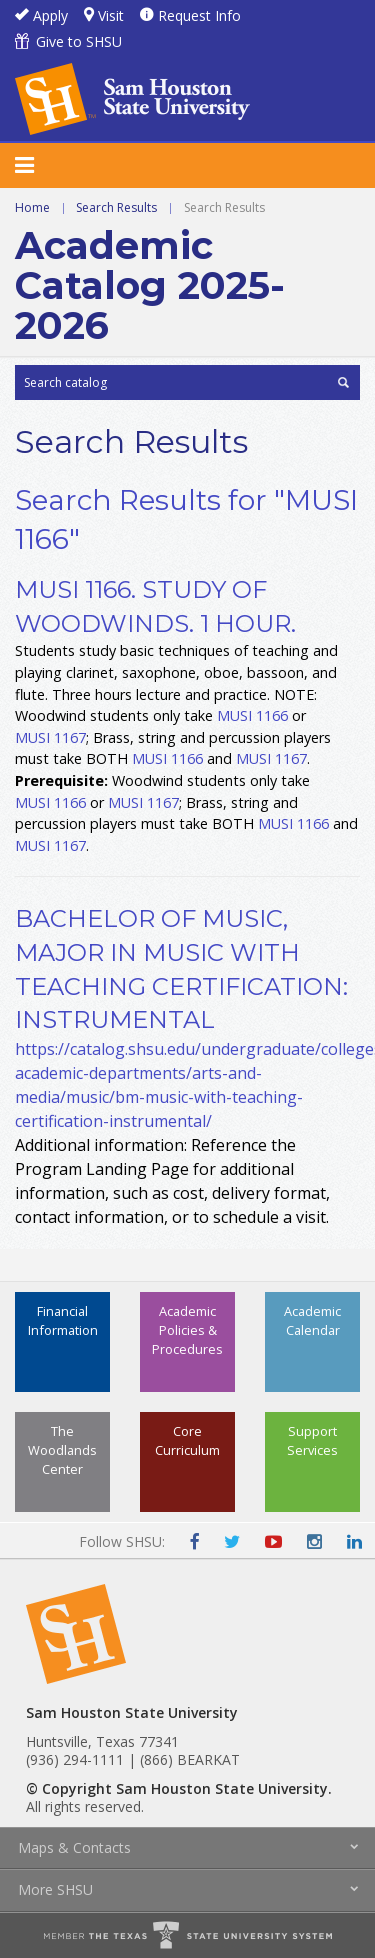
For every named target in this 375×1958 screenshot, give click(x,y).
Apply (50, 15)
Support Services (312, 1440)
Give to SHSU (79, 41)
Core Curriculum (187, 1440)
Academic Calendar (312, 1320)
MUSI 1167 (50, 737)
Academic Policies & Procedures (187, 1330)
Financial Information (63, 1320)
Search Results (116, 207)
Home (32, 207)
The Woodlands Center (62, 1450)
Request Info (199, 15)
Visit (111, 15)
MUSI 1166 (252, 715)
